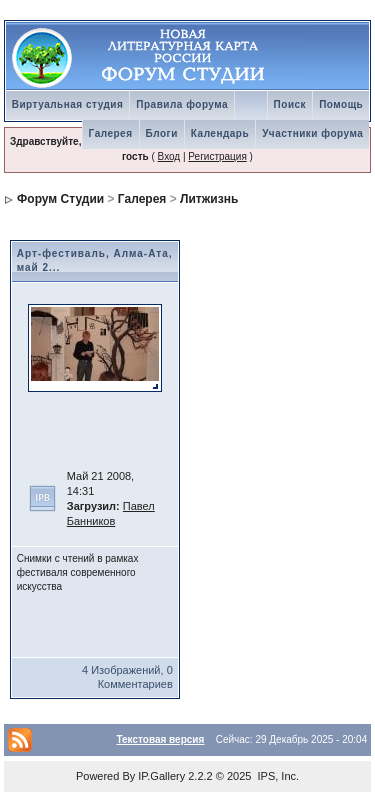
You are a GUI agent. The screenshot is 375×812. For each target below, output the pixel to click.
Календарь (220, 133)
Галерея (111, 133)
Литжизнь (209, 199)
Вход (169, 156)
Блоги (162, 133)
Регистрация (217, 156)
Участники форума (312, 133)
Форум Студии (60, 199)
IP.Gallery (161, 776)
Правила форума (182, 104)
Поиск (290, 104)
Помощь (341, 104)
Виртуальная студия (68, 104)
